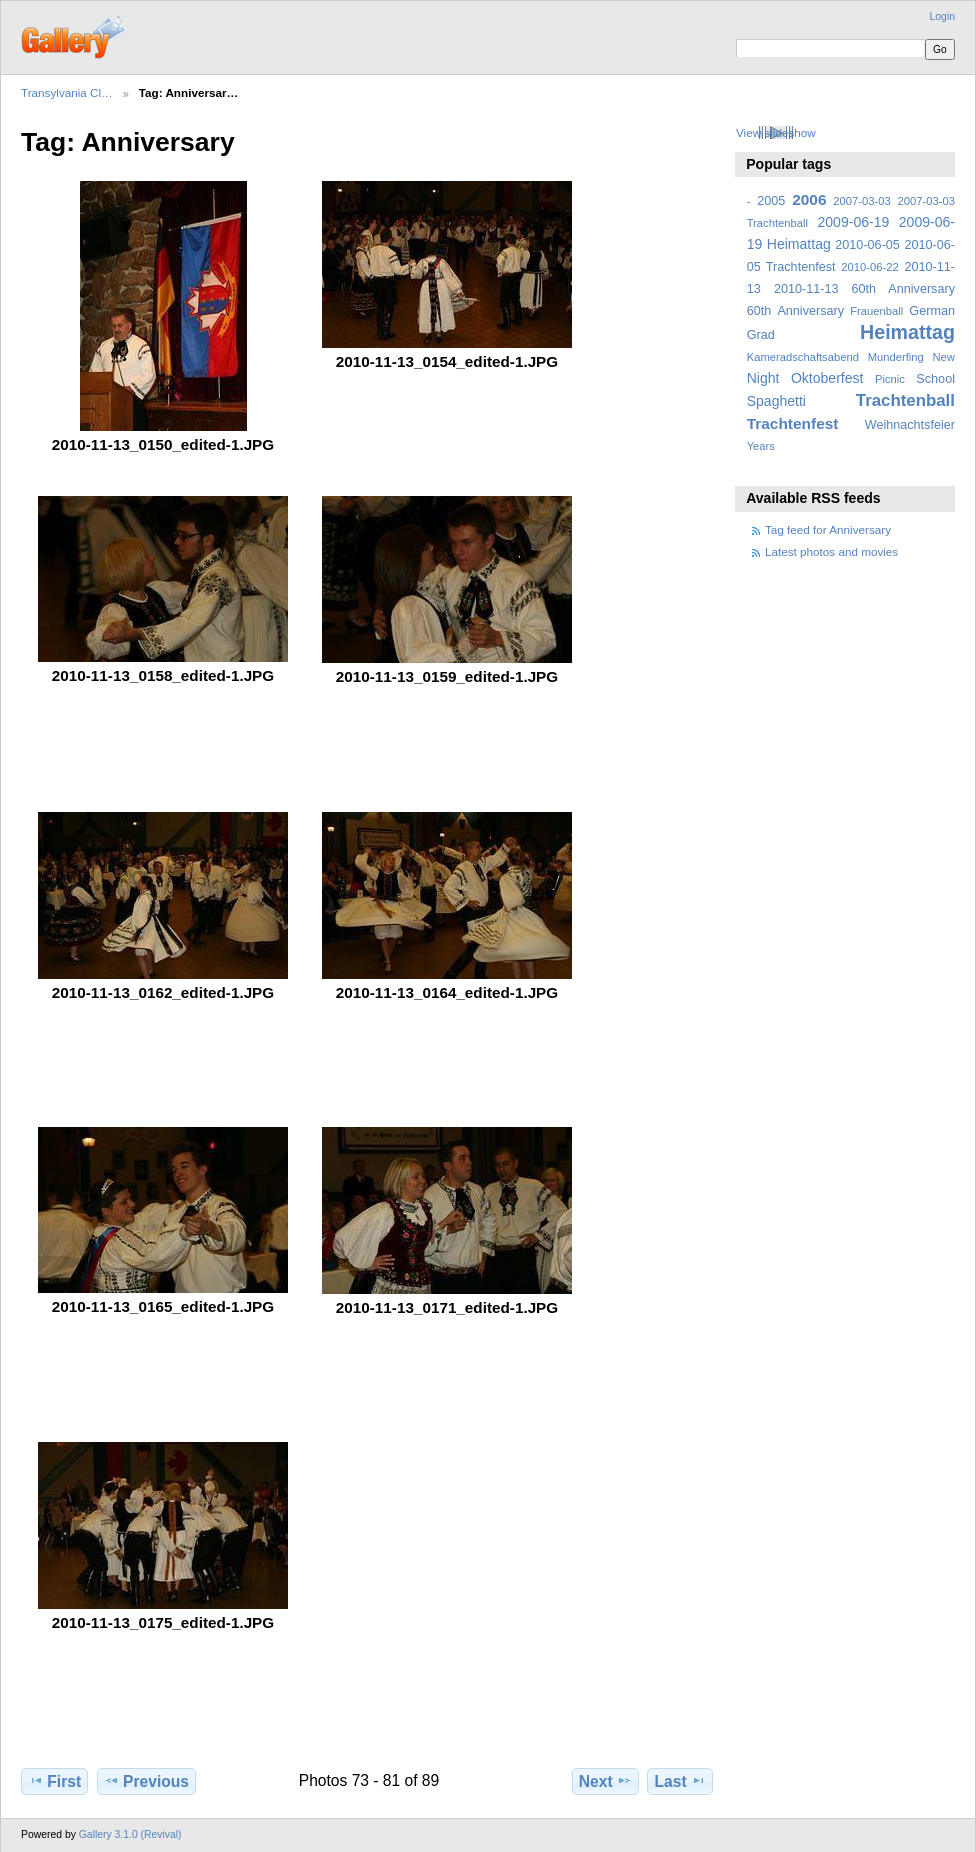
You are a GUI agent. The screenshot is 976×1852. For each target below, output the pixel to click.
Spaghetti (776, 401)
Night (763, 378)
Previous (146, 1781)
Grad (761, 335)
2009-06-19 (854, 222)
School (935, 379)
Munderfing (896, 357)
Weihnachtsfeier (910, 425)
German (932, 311)
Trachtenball (905, 400)
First (54, 1781)
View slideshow (776, 132)
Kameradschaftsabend (803, 357)
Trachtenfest (793, 423)
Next (605, 1781)
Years (761, 446)
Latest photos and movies (831, 551)
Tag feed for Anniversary (828, 529)
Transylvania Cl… (67, 92)
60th (759, 311)
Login (942, 16)
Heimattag (907, 332)
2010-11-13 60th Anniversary (864, 289)
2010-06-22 (869, 267)
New (944, 357)
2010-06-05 (867, 245)
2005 (771, 201)
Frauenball (876, 311)
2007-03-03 (861, 201)
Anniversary (810, 311)
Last (680, 1781)
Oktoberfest (827, 378)
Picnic (890, 379)
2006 (809, 199)
